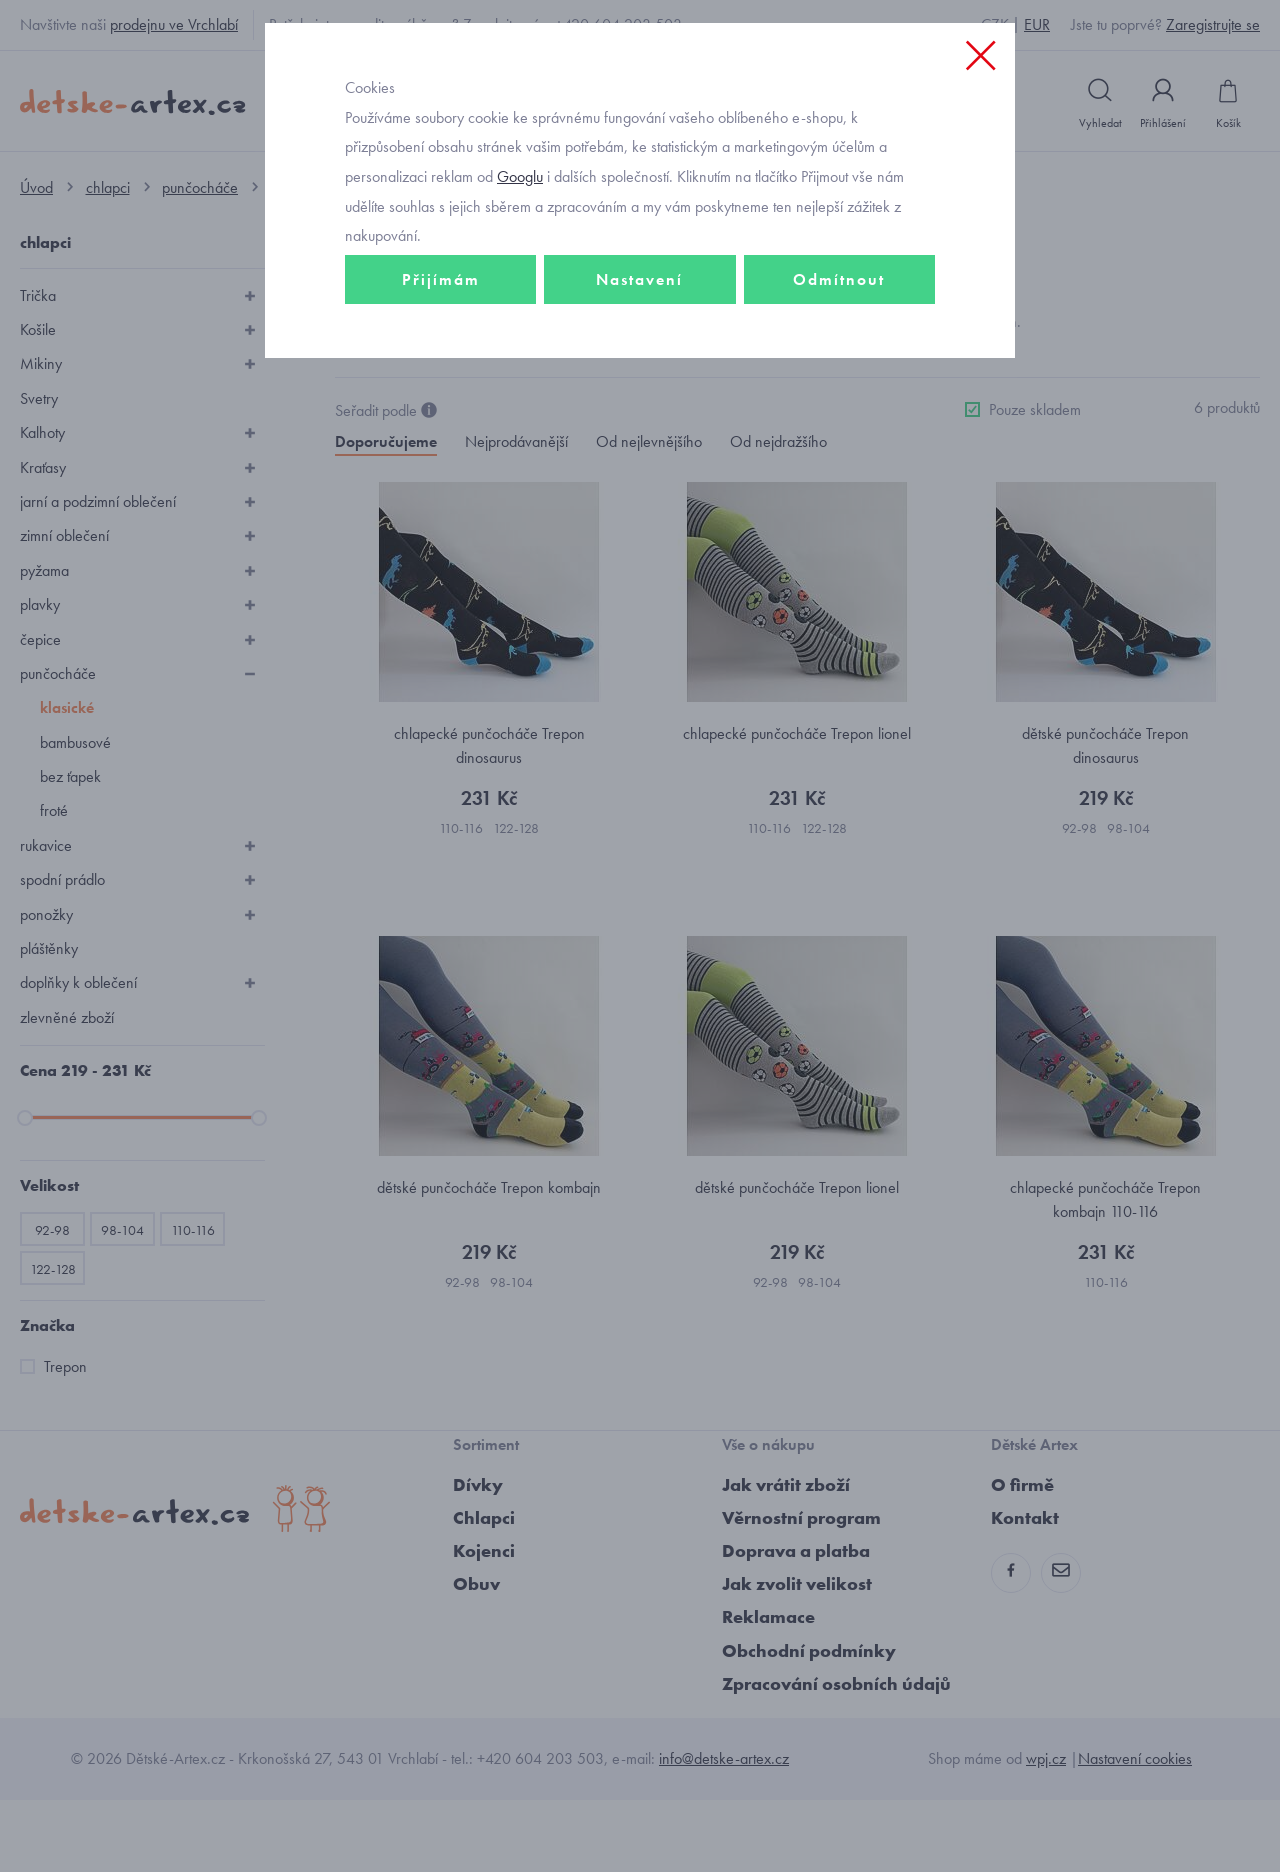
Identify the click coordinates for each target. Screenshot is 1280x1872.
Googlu (520, 303)
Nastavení (639, 406)
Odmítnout (839, 406)
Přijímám (441, 406)
